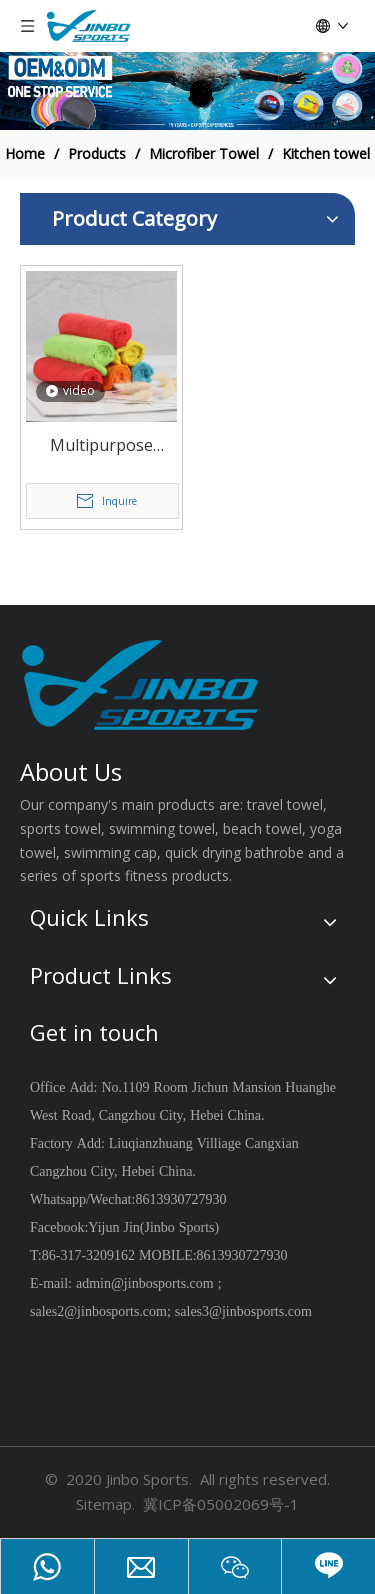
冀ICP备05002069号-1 (221, 1504)
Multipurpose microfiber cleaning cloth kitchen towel (101, 446)
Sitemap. (105, 1504)
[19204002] (187, 91)
